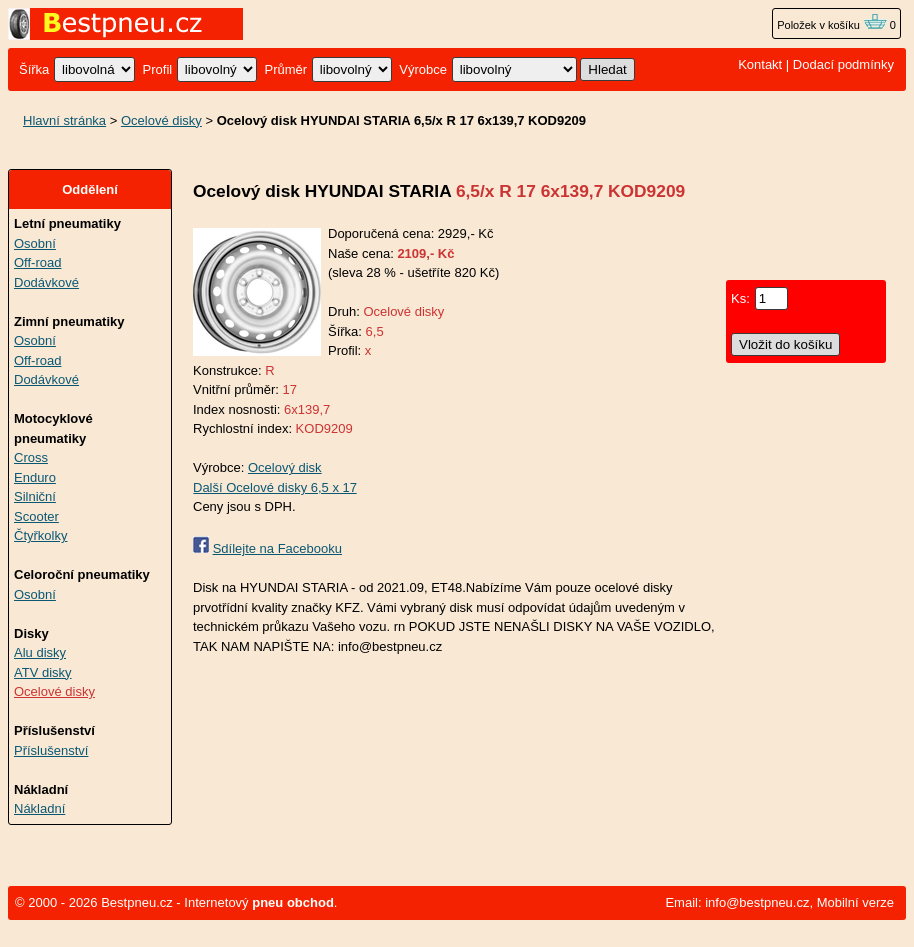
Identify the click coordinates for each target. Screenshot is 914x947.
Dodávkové (46, 282)
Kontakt (760, 64)
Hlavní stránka (64, 120)
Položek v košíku (832, 25)
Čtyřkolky (40, 535)
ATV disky (43, 672)
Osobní (35, 243)
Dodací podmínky (843, 64)
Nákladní (39, 808)
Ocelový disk (285, 467)
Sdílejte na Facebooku (277, 548)
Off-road (37, 262)
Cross (31, 457)
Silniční (35, 496)
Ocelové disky (161, 120)
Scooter (36, 516)
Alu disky (40, 652)
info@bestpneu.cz (757, 902)
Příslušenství (51, 750)
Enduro (35, 477)
